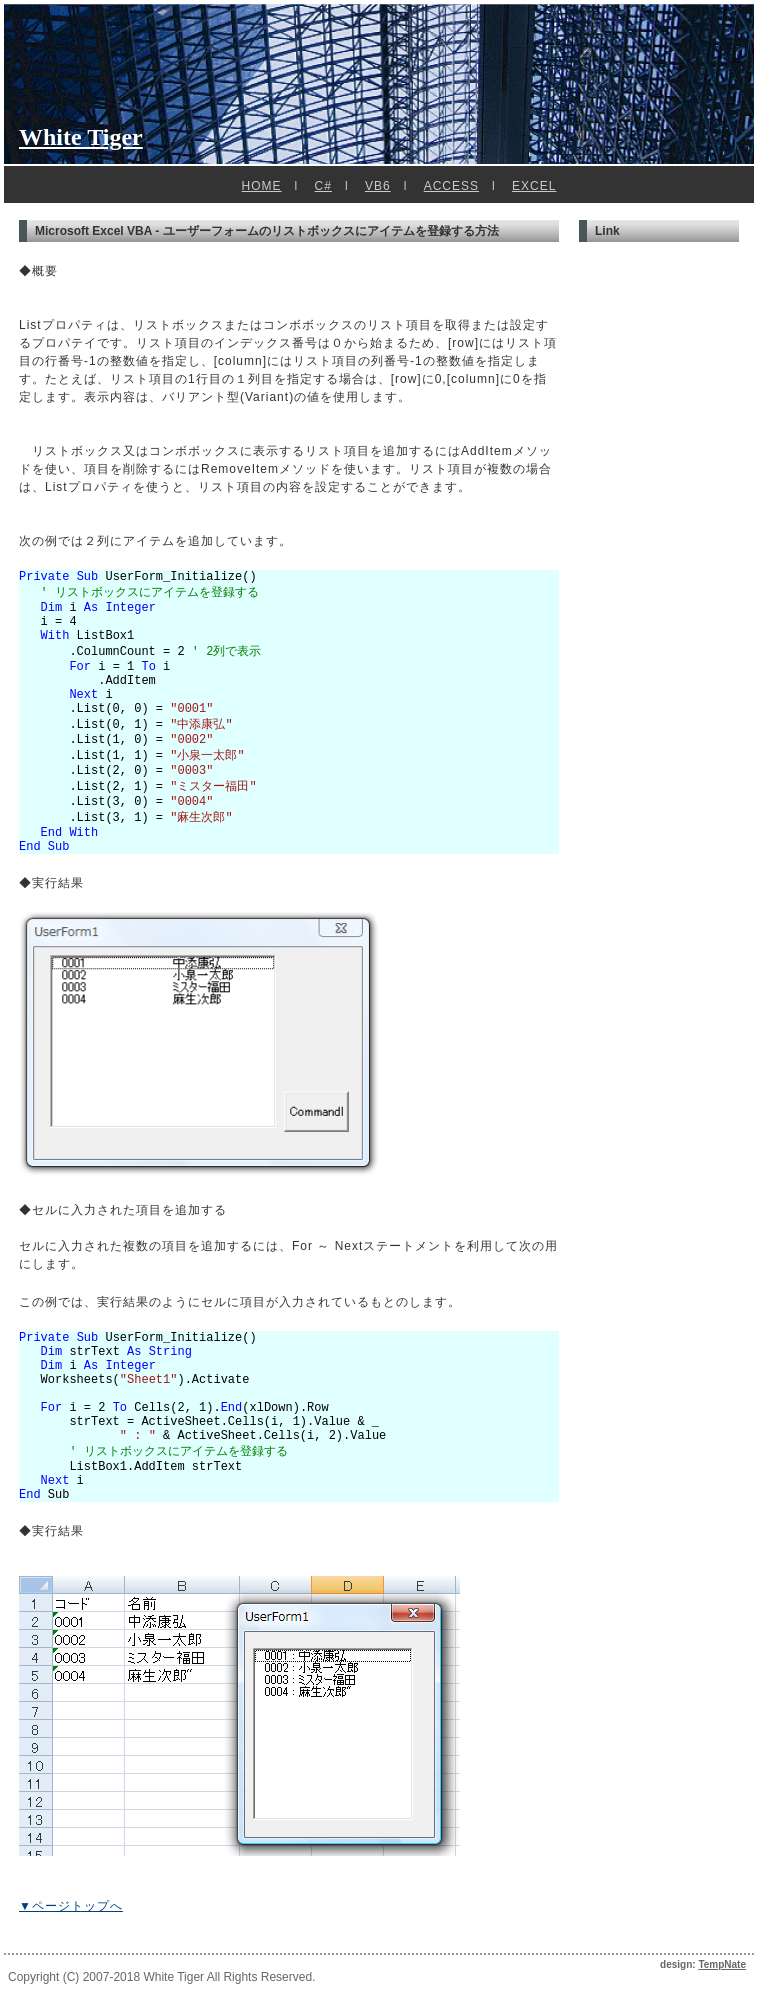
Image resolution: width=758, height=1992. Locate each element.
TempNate (722, 1964)
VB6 (378, 186)
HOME (262, 186)
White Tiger (81, 137)
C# (323, 186)
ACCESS (451, 186)
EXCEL (534, 186)
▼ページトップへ (71, 1906)
